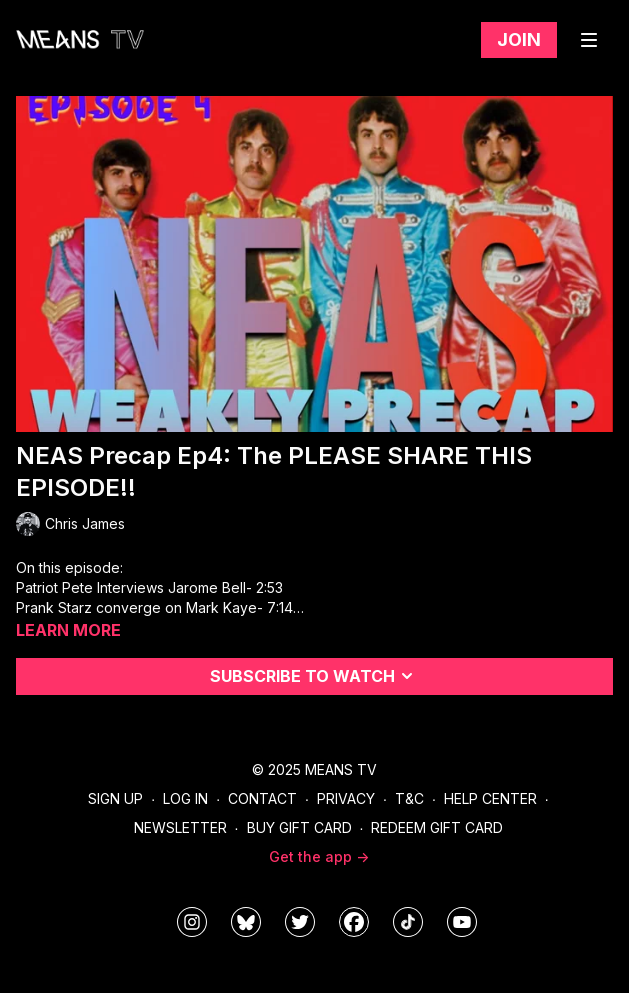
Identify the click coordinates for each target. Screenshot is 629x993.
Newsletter (180, 827)
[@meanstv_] (408, 922)
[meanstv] (354, 922)
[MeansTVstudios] (246, 922)
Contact (262, 798)
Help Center (490, 798)
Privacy (346, 798)
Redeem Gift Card (437, 827)
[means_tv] (192, 922)
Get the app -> (319, 856)
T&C (409, 798)
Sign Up (115, 798)
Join (519, 39)
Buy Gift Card (299, 827)
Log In (185, 798)
